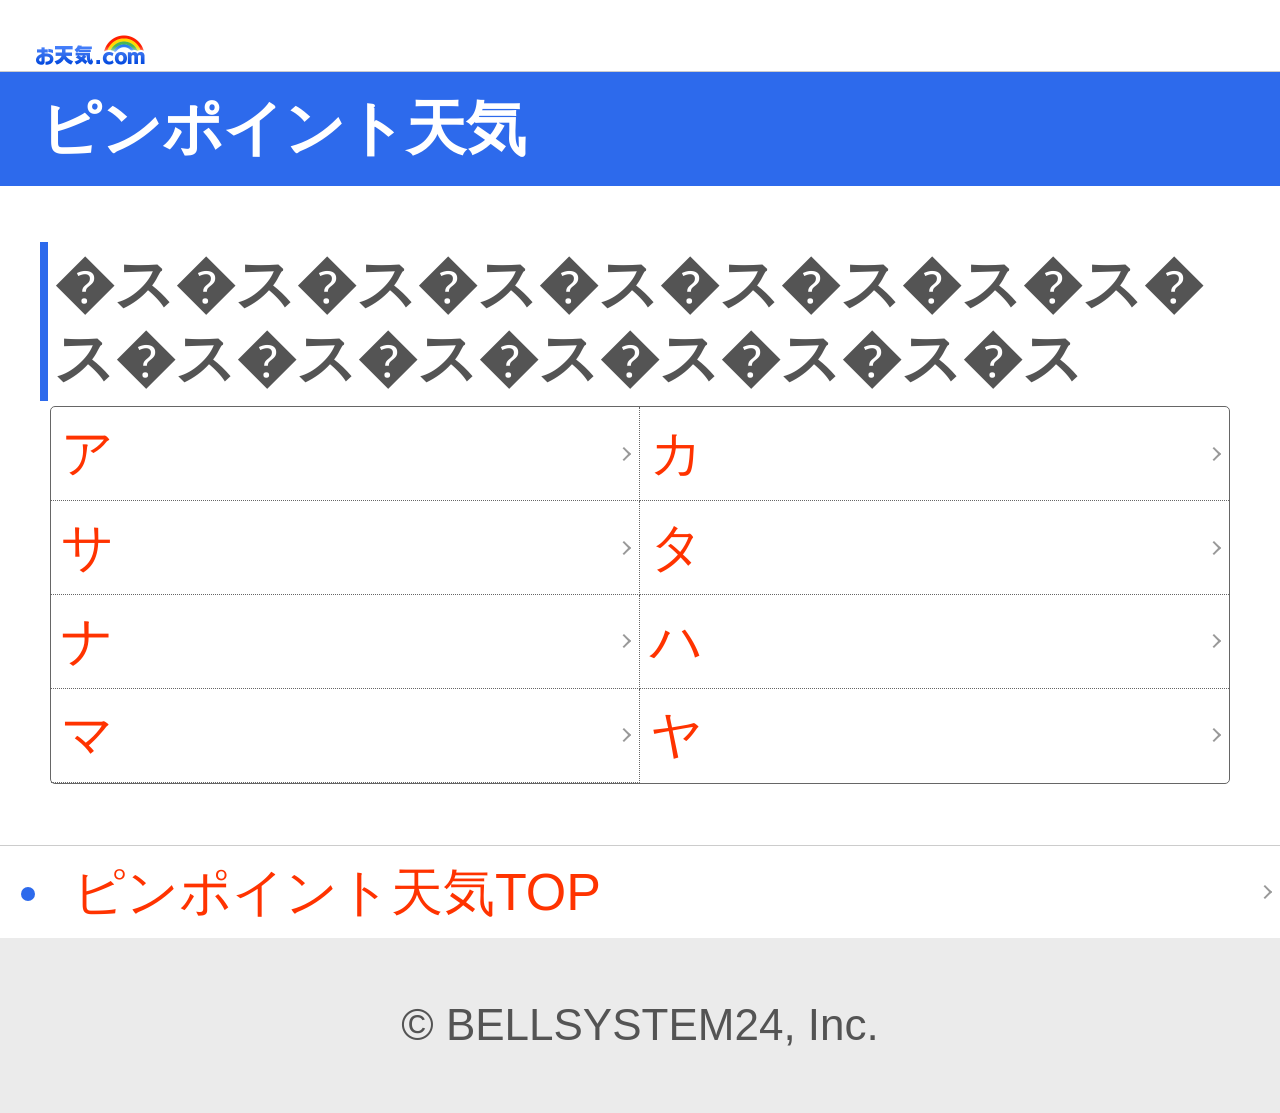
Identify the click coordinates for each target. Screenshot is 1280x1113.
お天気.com (119, 50)
